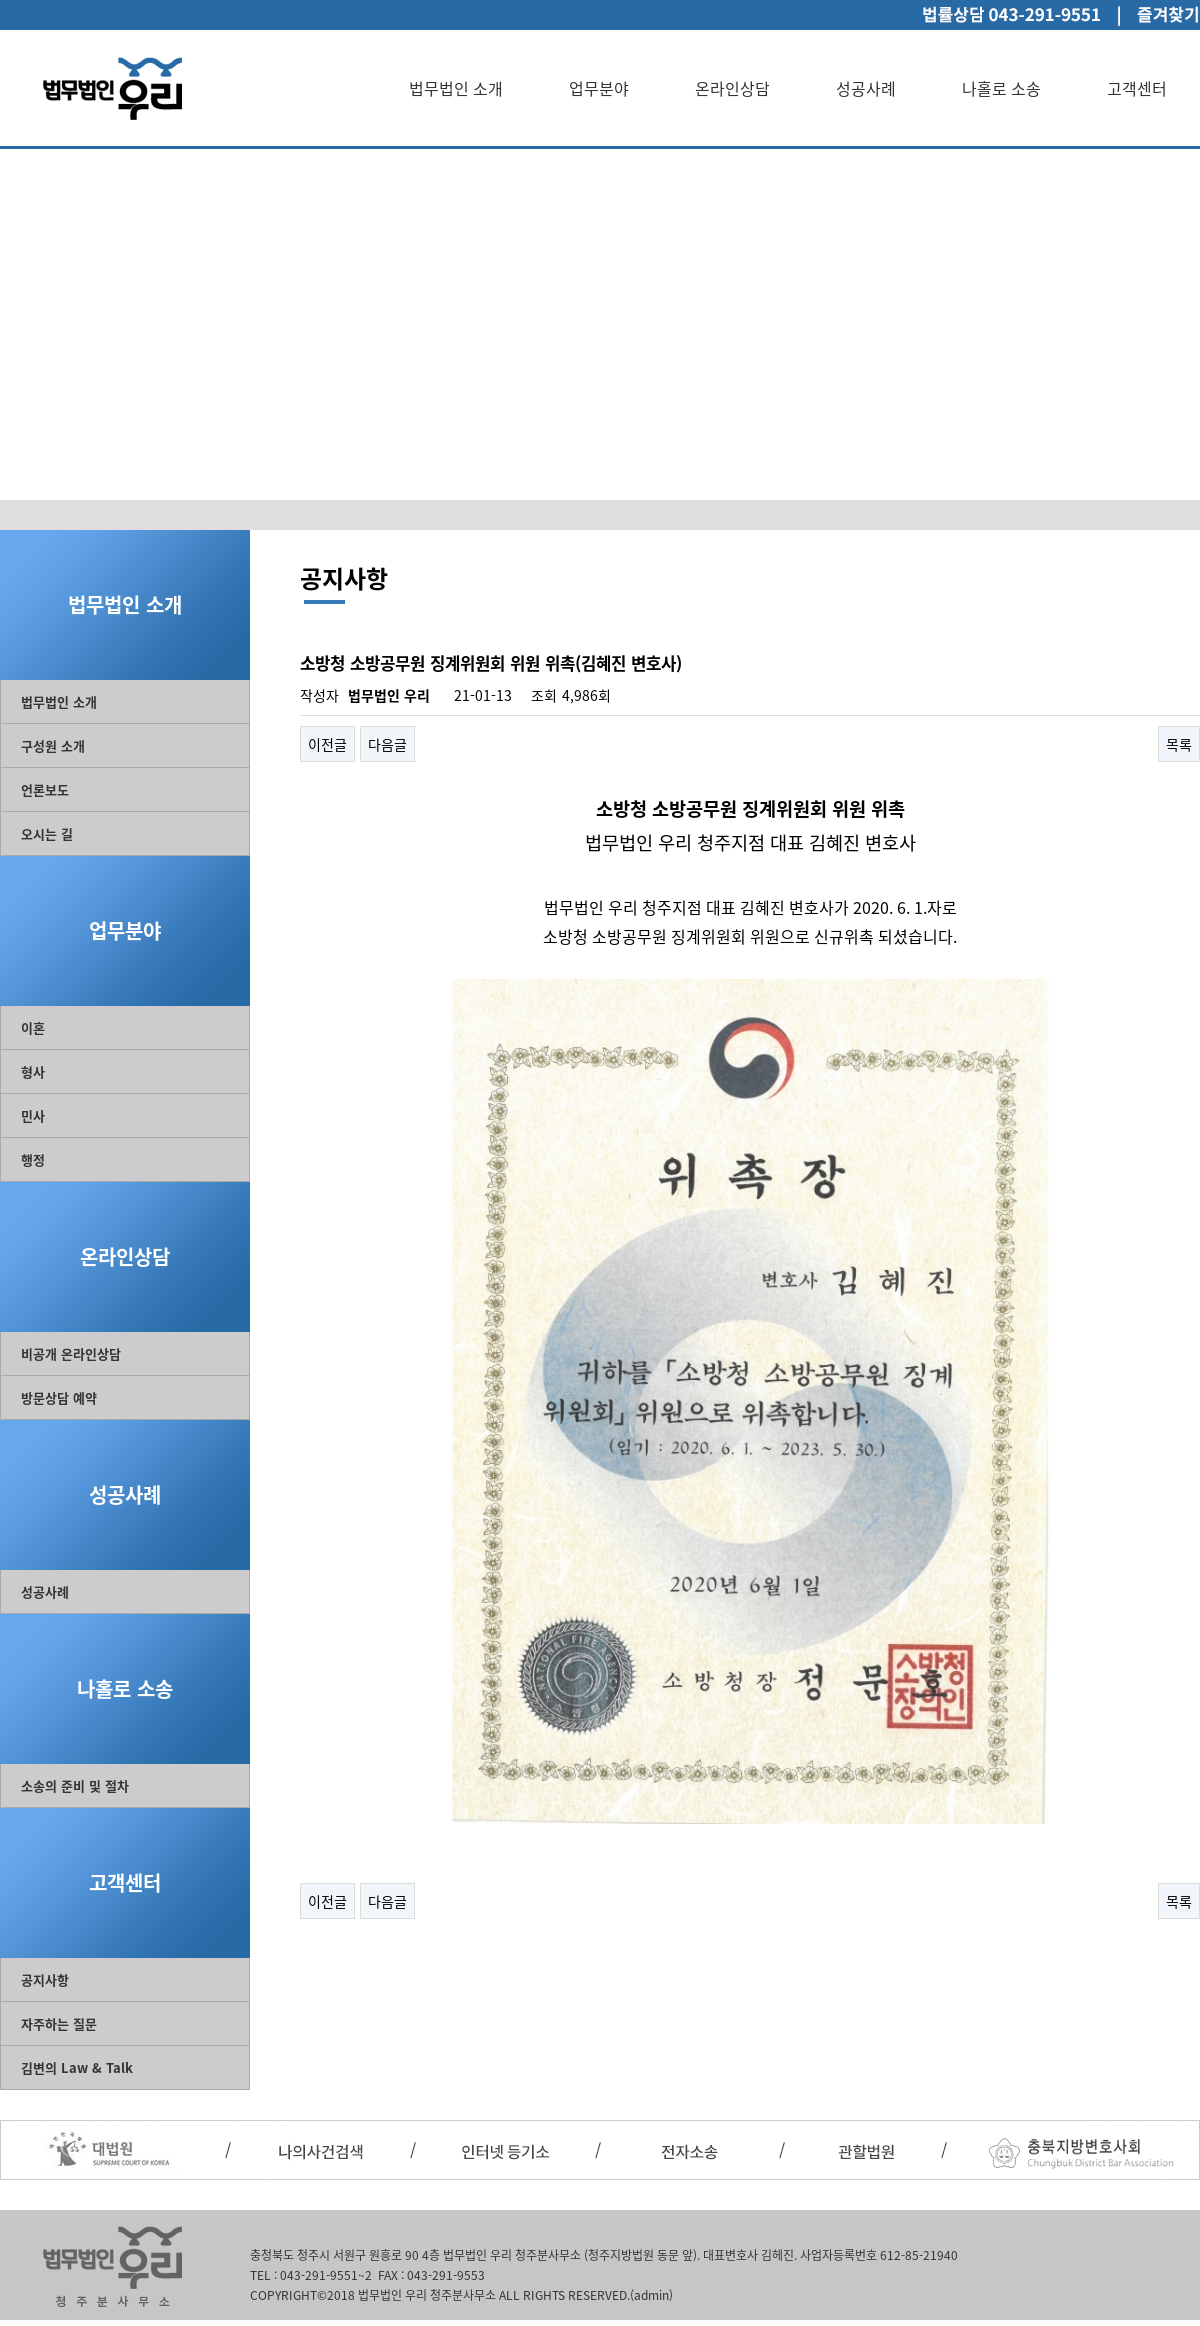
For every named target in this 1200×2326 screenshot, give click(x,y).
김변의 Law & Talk (77, 2067)
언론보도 (45, 789)
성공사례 (866, 88)
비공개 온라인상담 (71, 1353)
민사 (33, 1115)
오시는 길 (47, 833)
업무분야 (599, 88)
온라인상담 (732, 88)
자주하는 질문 (59, 2023)
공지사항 (45, 1979)
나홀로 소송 (1001, 88)
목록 (1179, 744)
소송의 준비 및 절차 (75, 1785)
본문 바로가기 (0, 0)
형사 (33, 1071)
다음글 (387, 744)
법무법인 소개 (456, 88)
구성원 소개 (53, 745)
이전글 (327, 744)
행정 (33, 1159)
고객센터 (1137, 88)
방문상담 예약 (59, 1397)
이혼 (33, 1027)
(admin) (651, 2295)
